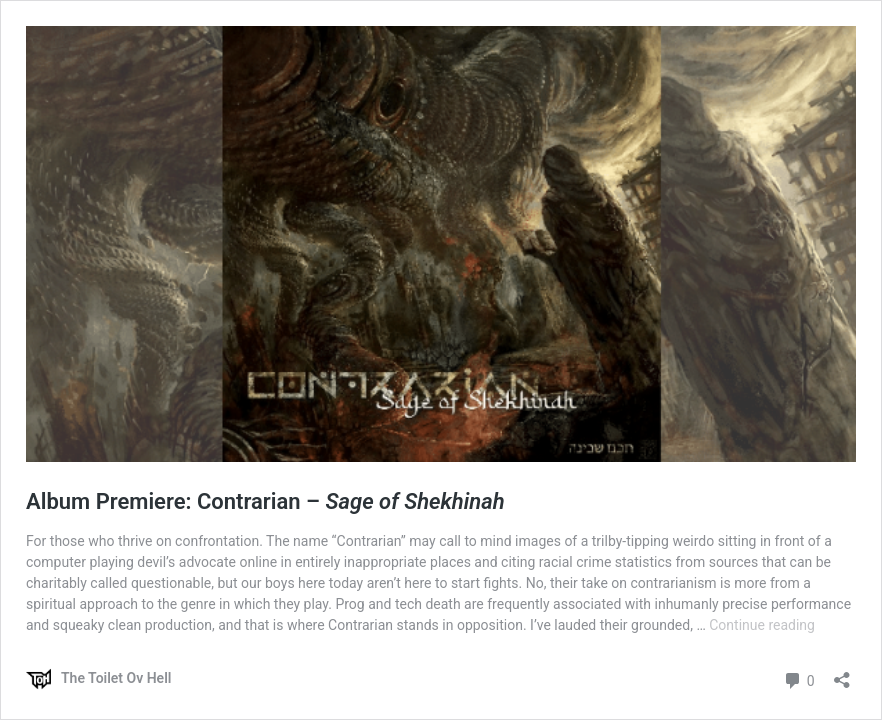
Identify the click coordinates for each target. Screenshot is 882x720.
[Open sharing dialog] (842, 673)
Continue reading (762, 625)
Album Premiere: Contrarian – (265, 501)
